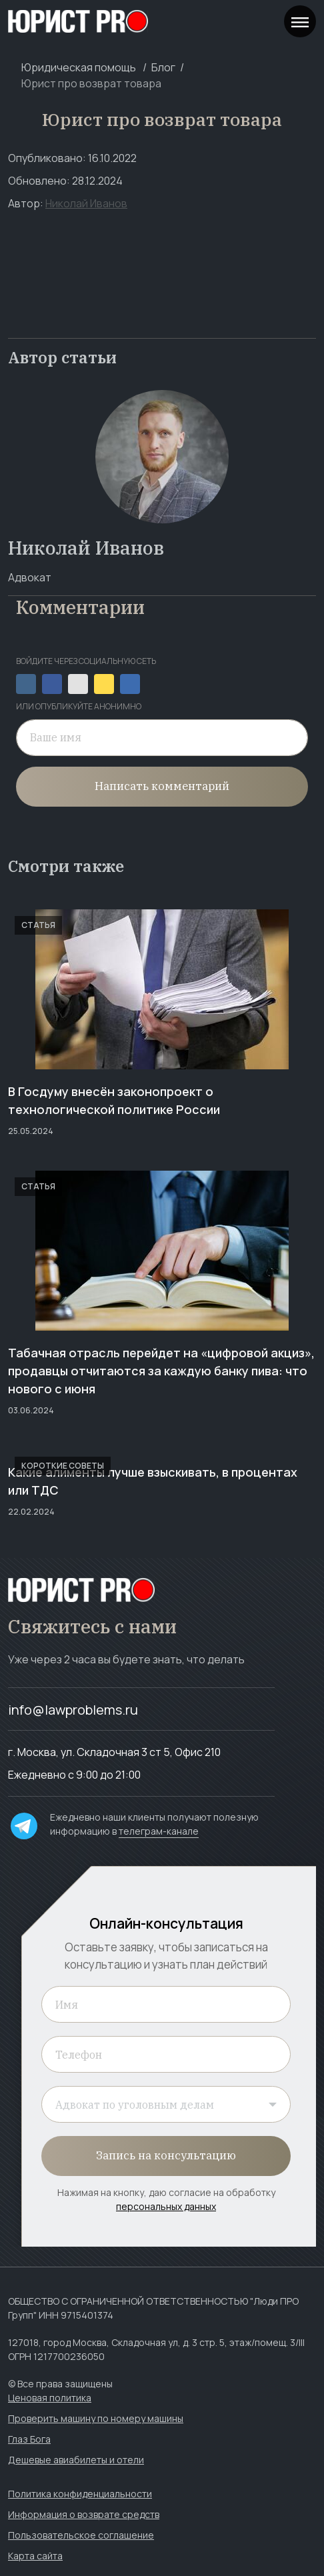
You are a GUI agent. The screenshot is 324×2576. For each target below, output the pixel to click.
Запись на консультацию (166, 2155)
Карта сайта (35, 2555)
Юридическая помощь (78, 67)
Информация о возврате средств (83, 2514)
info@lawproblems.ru (73, 1710)
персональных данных (166, 2206)
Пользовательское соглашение (81, 2535)
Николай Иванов (86, 203)
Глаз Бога (29, 2439)
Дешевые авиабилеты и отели (76, 2459)
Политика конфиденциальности (80, 2493)
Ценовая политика (49, 2397)
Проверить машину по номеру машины (95, 2418)
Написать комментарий (162, 786)
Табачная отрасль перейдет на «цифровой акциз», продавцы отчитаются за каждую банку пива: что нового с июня (161, 1371)
